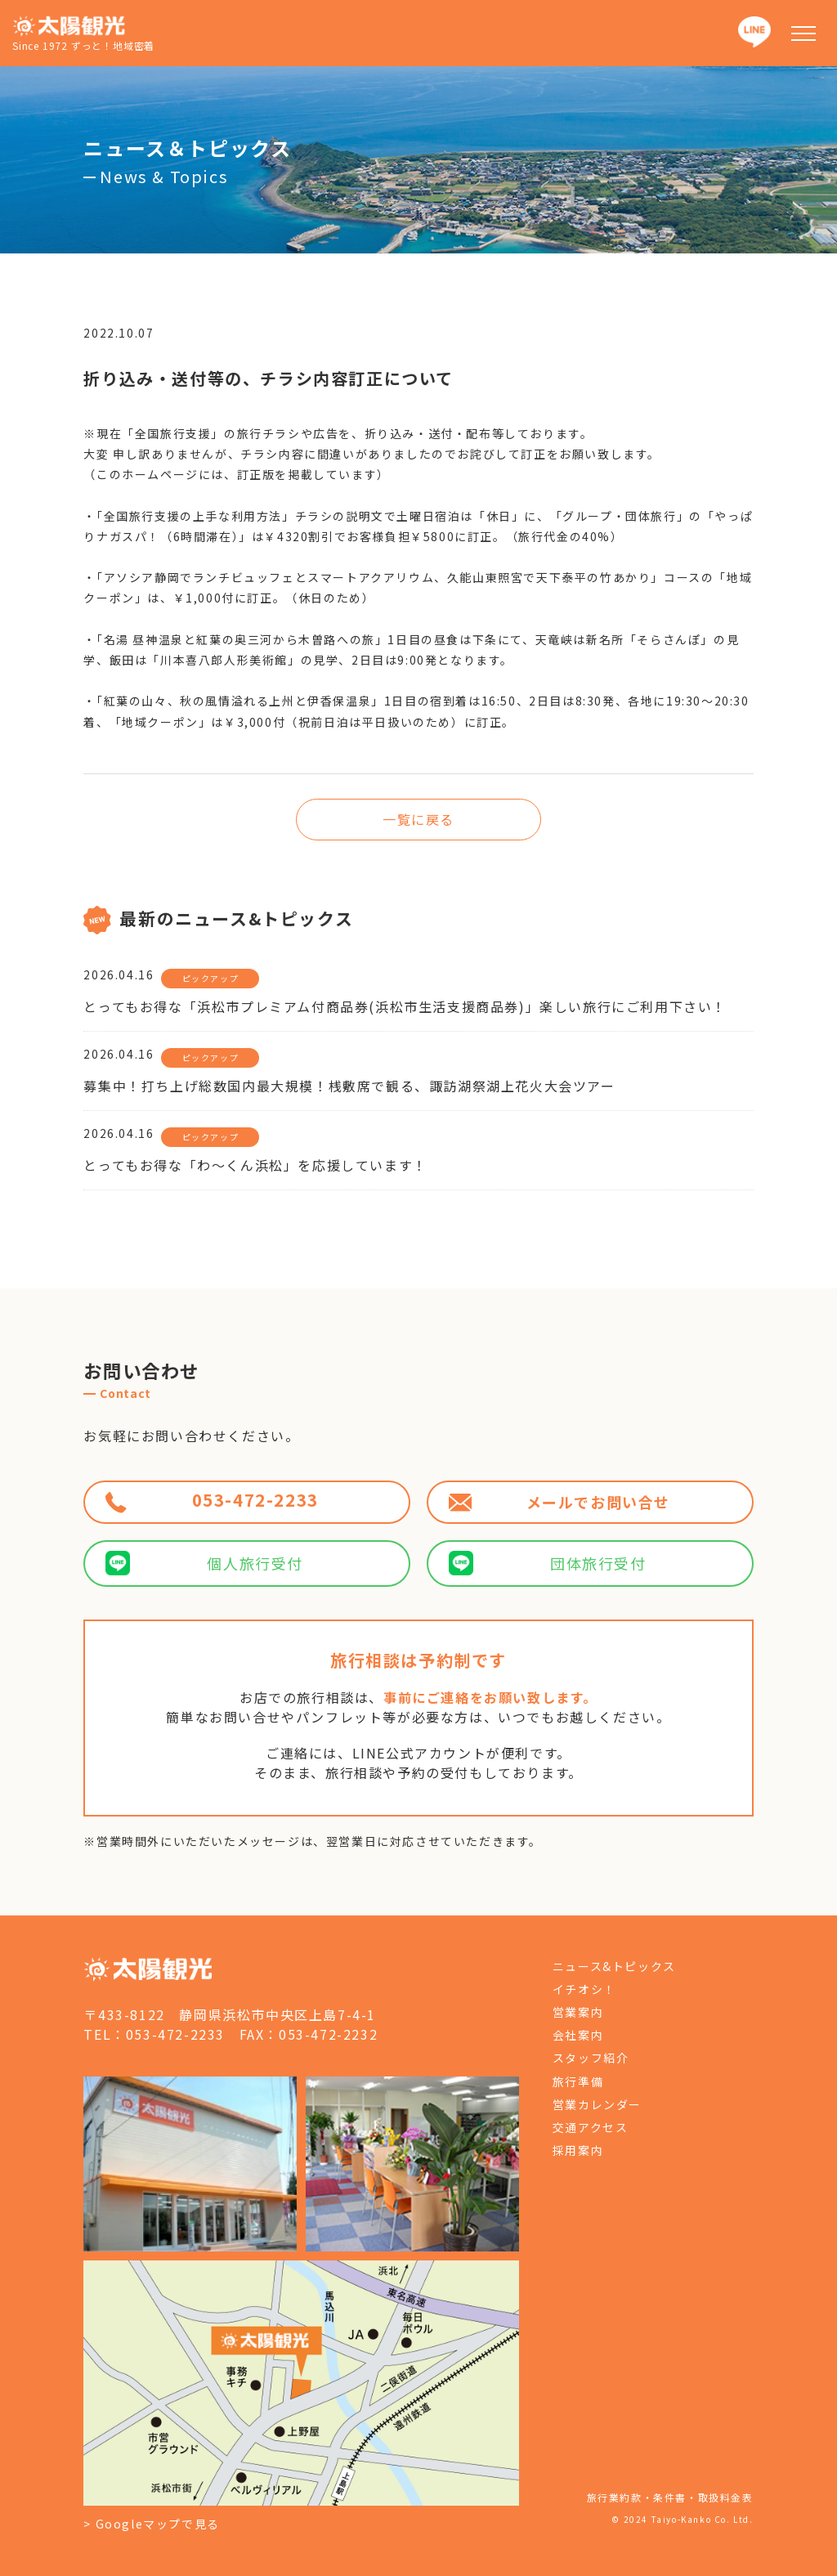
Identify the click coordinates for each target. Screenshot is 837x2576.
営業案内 (578, 2012)
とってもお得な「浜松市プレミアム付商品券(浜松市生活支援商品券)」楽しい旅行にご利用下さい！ (405, 1006)
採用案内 (578, 2150)
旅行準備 (578, 2081)
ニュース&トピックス (614, 1966)
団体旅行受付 (548, 1563)
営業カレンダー (597, 2104)
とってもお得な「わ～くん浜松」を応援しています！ (255, 1165)
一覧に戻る (418, 819)
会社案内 (578, 2035)
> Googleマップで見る (151, 2524)
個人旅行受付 (204, 1563)
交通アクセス (591, 2127)
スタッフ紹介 (591, 2058)
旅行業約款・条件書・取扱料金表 (670, 2497)
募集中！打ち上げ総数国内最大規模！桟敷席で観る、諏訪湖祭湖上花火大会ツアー (349, 1085)
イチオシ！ (584, 1989)
